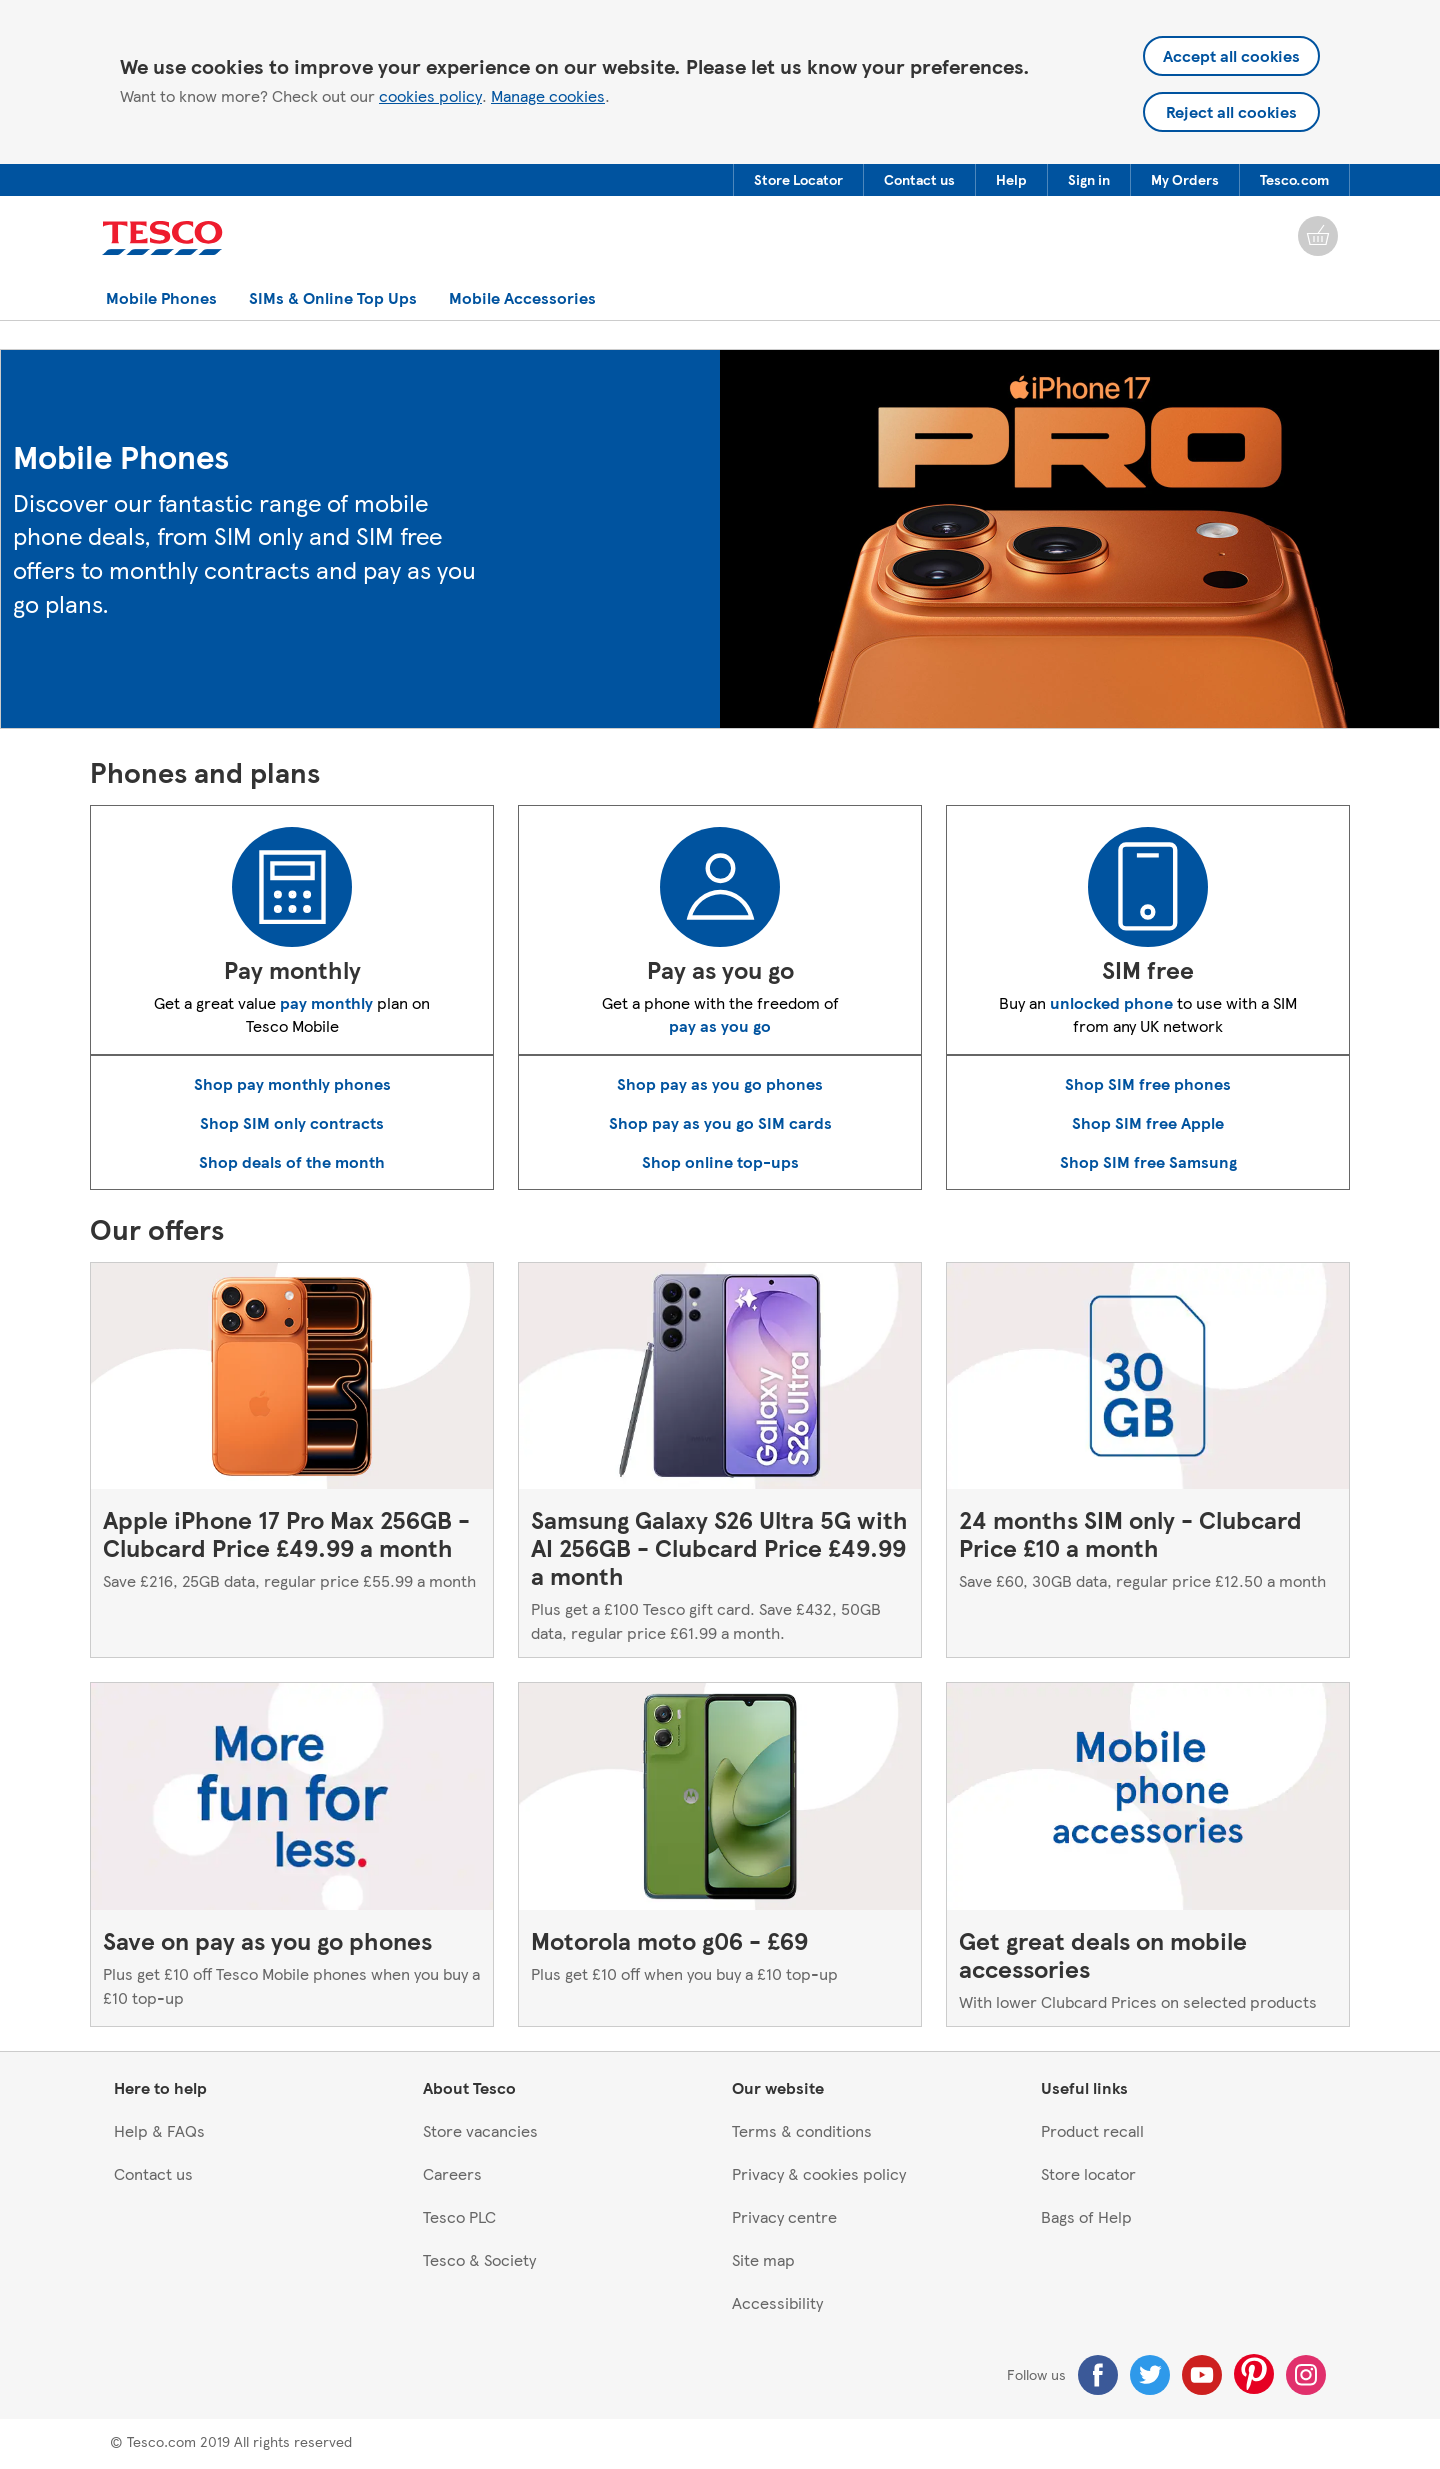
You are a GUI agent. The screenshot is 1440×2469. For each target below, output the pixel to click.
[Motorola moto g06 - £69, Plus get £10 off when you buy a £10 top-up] (720, 1854)
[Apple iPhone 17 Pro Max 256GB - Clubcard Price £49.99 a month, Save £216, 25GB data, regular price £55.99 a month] (292, 1460)
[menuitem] (798, 180)
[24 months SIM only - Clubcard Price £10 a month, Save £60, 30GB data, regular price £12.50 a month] (1148, 1460)
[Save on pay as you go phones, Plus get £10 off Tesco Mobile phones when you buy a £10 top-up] (292, 1854)
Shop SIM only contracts (292, 1122)
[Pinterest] (1254, 2374)
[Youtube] (1202, 2375)
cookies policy (430, 95)
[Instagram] (1306, 2375)
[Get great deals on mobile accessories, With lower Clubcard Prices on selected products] (1148, 1854)
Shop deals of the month (292, 1161)
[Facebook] (1098, 2375)
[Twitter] (1150, 2375)
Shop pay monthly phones (292, 1083)
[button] (798, 180)
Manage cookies (548, 95)
